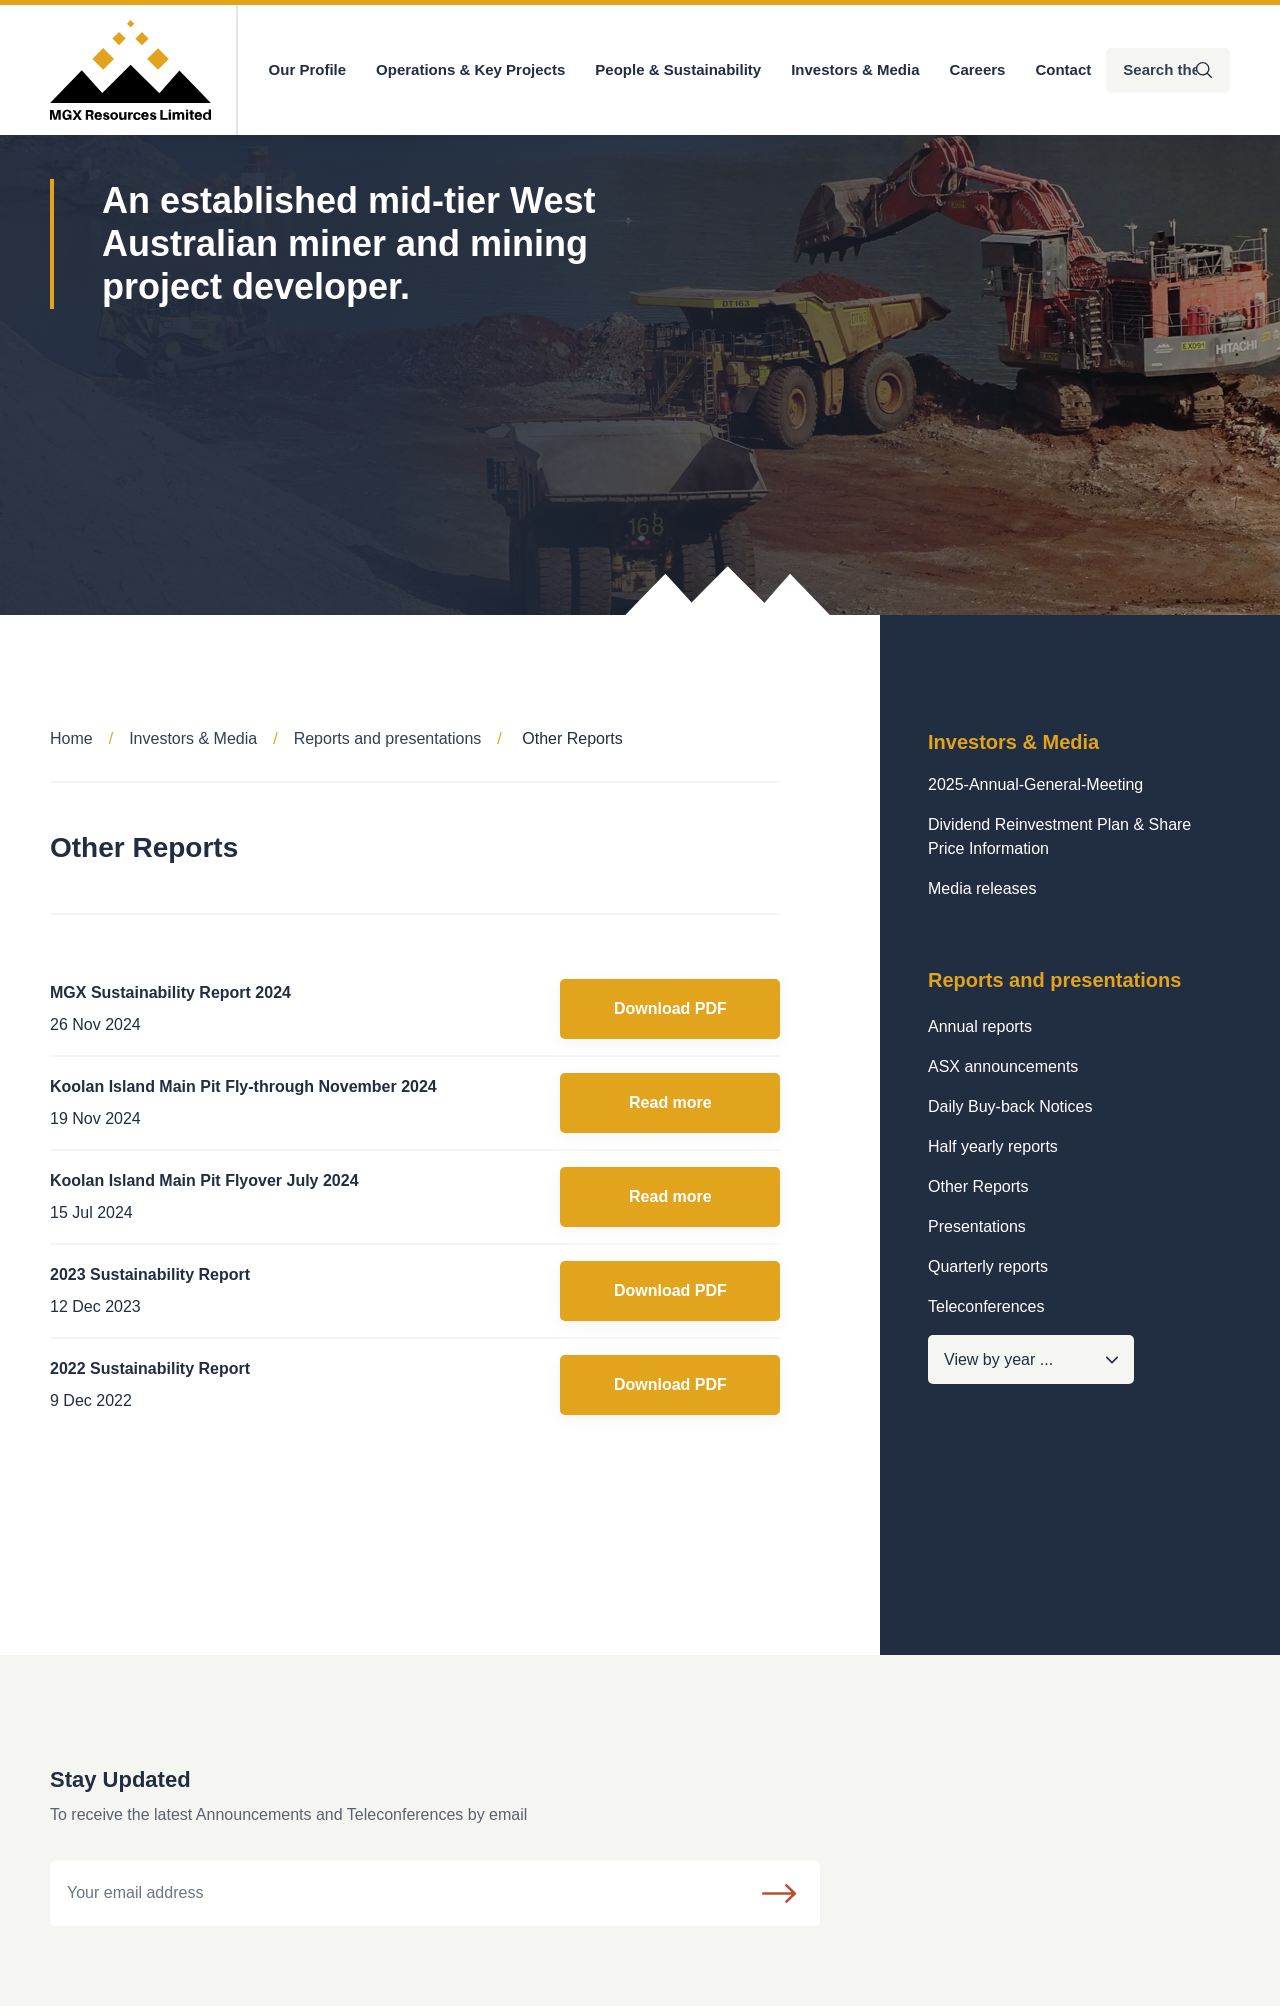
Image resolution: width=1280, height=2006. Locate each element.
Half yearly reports (993, 1146)
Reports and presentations (388, 738)
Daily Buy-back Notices (1010, 1106)
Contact (1063, 69)
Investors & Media (855, 69)
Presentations (977, 1226)
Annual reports (980, 1026)
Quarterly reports (988, 1266)
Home (71, 738)
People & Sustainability (678, 69)
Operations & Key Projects (470, 69)
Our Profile (308, 69)
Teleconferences (986, 1306)
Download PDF (670, 1008)
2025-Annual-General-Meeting (1035, 784)
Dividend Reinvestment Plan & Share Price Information (1059, 836)
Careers (978, 69)
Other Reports (978, 1186)
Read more (670, 1102)
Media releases (982, 888)
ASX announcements (1003, 1066)
